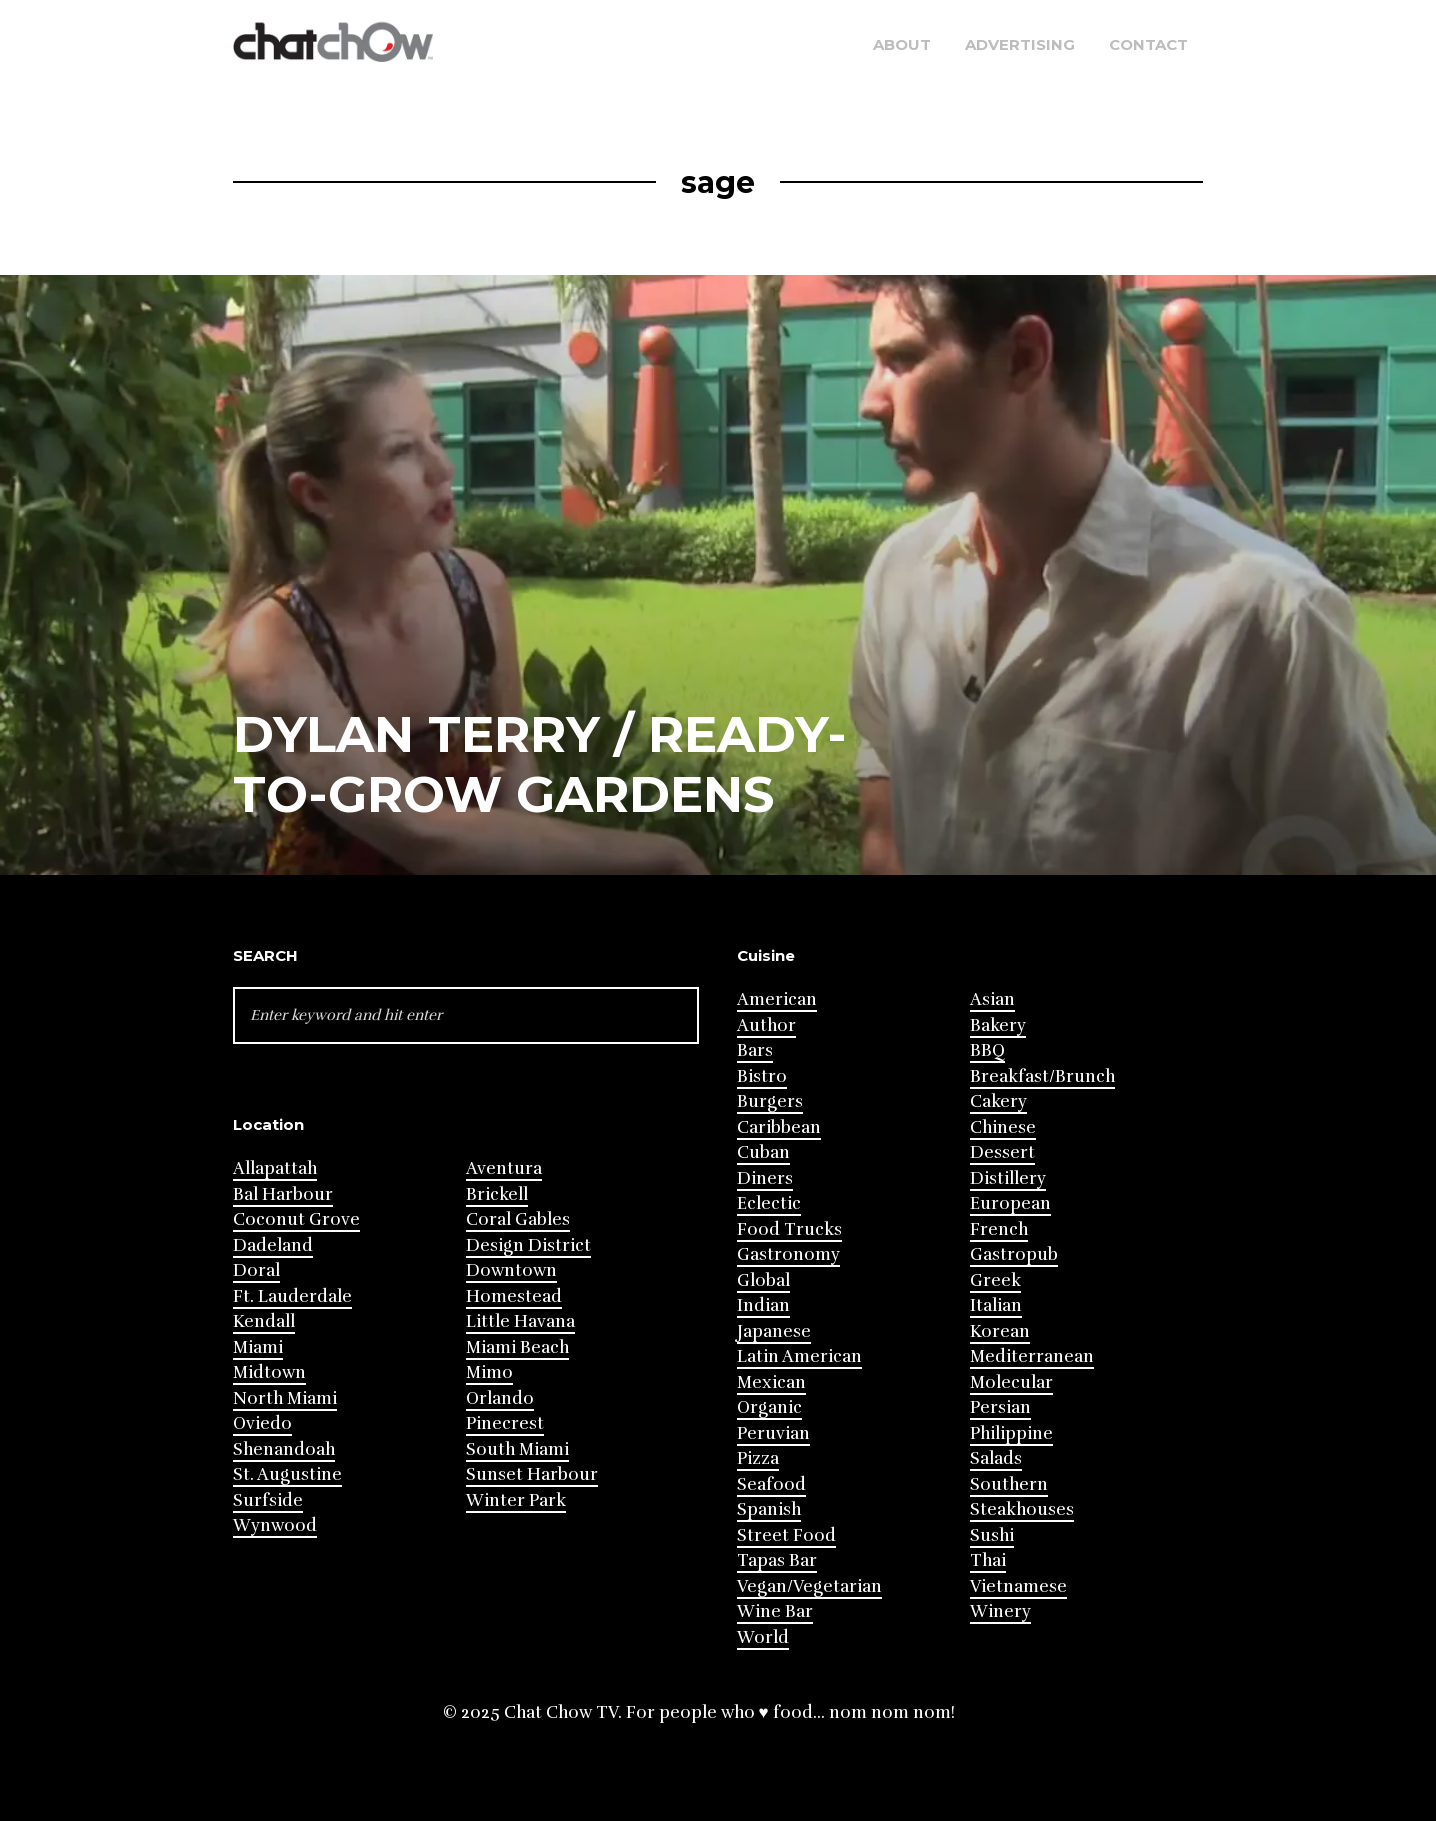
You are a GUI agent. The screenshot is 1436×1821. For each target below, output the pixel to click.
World (763, 1637)
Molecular (1011, 1382)
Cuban (763, 1152)
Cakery (998, 1101)
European (1010, 1203)
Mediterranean (1032, 1356)
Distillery (1008, 1178)
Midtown (269, 1372)
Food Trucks (789, 1229)
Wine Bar (775, 1611)
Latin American (799, 1356)
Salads (996, 1458)
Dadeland (273, 1245)
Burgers (770, 1101)
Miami (258, 1347)
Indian (763, 1305)
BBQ (987, 1050)
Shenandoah (284, 1449)
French (999, 1229)
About (902, 44)
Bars (755, 1050)
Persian (1000, 1407)
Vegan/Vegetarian (809, 1586)
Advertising (1020, 44)
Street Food (786, 1535)
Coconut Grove (296, 1219)
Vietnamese (1018, 1586)
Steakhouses (1022, 1509)
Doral (256, 1270)
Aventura (504, 1168)
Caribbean (779, 1127)
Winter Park (516, 1500)
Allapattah (275, 1168)
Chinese (1003, 1127)
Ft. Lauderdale (292, 1296)
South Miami (517, 1449)
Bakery (998, 1025)
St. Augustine (287, 1474)
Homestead (514, 1296)
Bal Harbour (283, 1194)
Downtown (511, 1270)
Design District (528, 1245)
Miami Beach (517, 1347)
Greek (995, 1280)
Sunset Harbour (532, 1474)
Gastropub (1014, 1254)
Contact (1148, 44)
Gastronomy (788, 1254)
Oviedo (262, 1423)
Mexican (771, 1382)
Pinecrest (505, 1423)
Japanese (774, 1331)
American (777, 999)
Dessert (1002, 1152)
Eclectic (769, 1203)
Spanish (769, 1509)
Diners (765, 1178)
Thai (988, 1560)
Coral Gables (518, 1219)
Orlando (500, 1398)
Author (766, 1025)
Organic (769, 1407)
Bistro (762, 1076)
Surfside (268, 1500)
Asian (992, 999)
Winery (1000, 1611)
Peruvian (773, 1433)
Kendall (264, 1321)
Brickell (497, 1194)
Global (763, 1280)
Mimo (489, 1372)
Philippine (1011, 1433)
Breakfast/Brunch (1042, 1076)
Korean (1000, 1331)
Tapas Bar (777, 1560)
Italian (996, 1305)
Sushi (992, 1535)
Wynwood (275, 1525)
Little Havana (520, 1321)
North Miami (285, 1398)
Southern (1009, 1484)
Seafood (771, 1484)
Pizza (758, 1458)
